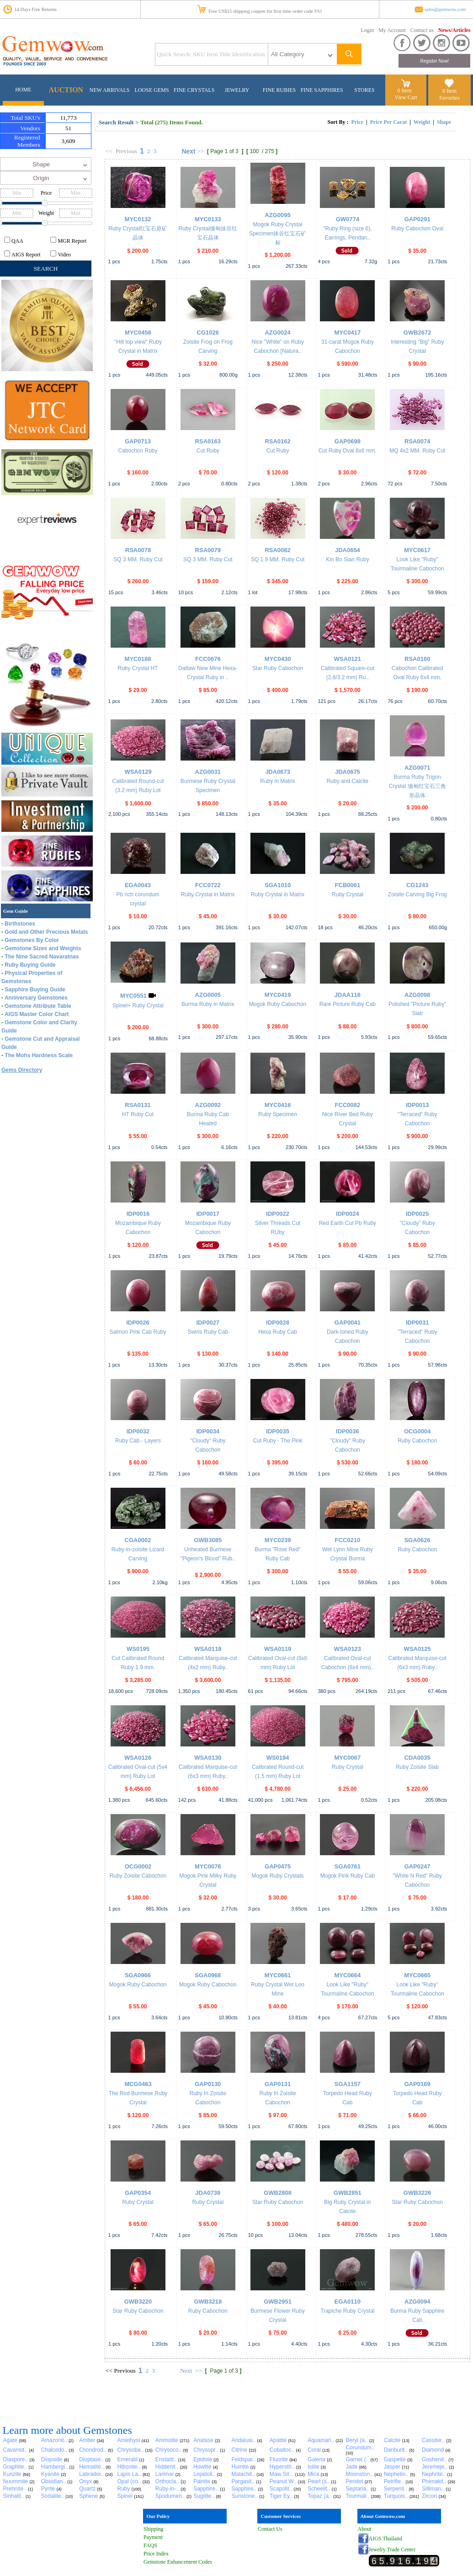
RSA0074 (417, 441)
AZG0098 (417, 994)
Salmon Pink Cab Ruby (137, 1332)
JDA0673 (277, 771)
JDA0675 (347, 771)
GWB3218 (208, 2301)
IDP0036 (347, 1431)
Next (188, 151)
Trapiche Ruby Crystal (347, 2311)
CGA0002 (138, 1540)
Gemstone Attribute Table (38, 1006)
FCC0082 (348, 1105)
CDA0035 (417, 1757)
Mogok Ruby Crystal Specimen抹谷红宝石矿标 (277, 233)
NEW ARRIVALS (110, 90)
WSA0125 (417, 1648)
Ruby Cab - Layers (138, 1440)
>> (200, 151)
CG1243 (417, 885)
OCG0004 (417, 1431)
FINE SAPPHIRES (322, 90)
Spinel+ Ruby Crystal (138, 1005)
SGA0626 (417, 1540)
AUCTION (66, 90)
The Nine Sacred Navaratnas (42, 956)
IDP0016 (138, 1213)
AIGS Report (26, 254)
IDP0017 (208, 1213)
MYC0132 (138, 219)
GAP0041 (348, 1322)
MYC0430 (278, 658)
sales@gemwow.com (445, 9)
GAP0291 (417, 219)
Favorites (449, 98)
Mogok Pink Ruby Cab (347, 1876)
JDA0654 (347, 550)
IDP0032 (138, 1431)
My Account (392, 30)
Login (367, 30)
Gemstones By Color (32, 940)
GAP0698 (348, 441)
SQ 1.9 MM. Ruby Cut (277, 559)
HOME (23, 89)
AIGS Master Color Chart (37, 1014)
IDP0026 (137, 1322)
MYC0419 (278, 994)
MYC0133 (208, 219)
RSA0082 (277, 550)
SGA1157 (348, 2084)
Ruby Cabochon (417, 1440)
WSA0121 (347, 658)
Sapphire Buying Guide (35, 989)
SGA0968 (208, 1975)
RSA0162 (277, 441)
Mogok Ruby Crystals (278, 1876)
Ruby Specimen (277, 1114)
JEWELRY (236, 90)
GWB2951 (278, 2301)
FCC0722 (208, 885)
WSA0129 (137, 771)
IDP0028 (277, 1322)
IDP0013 (417, 1105)
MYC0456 (138, 332)
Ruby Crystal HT (137, 668)
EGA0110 (348, 2301)
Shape (444, 122)
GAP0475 (278, 1866)
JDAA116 (348, 994)
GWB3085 (208, 1540)
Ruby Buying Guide (30, 965)
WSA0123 (347, 1648)
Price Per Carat (388, 122)
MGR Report (72, 241)
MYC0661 (278, 1975)
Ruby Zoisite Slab (417, 1767)
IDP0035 (277, 1431)
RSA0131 (137, 1105)
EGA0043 (138, 885)
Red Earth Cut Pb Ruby (347, 1223)
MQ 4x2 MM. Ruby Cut (417, 450)
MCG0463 (137, 2084)
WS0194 (277, 1757)
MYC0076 (208, 1866)
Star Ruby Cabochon (277, 668)
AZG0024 (277, 332)
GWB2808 (278, 2192)
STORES (364, 90)
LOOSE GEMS (152, 90)
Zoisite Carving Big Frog (417, 894)
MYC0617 (417, 550)
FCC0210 (348, 1540)
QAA (17, 241)
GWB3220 (138, 2301)
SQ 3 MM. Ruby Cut (137, 559)
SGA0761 (348, 1866)
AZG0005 (208, 994)
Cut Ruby (208, 450)
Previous (126, 151)
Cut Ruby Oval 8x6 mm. (348, 450)
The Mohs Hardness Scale (39, 1055)
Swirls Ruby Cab (207, 1332)
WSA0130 (207, 1757)
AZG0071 (417, 767)
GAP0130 (208, 2084)
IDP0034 (208, 1431)
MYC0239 (278, 1540)
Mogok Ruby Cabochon (277, 1004)
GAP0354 (138, 2192)
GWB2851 (347, 2192)
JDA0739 (207, 2192)
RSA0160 (417, 658)
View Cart (406, 97)
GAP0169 (417, 2084)
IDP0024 (347, 1213)
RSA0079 (208, 550)
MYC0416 (278, 1105)
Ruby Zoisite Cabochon (138, 1876)
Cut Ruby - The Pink (278, 1440)
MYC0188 (138, 658)
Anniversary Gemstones (36, 998)
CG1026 (208, 332)
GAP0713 (138, 441)
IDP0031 (417, 1322)
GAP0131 (278, 2084)
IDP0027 (208, 1322)
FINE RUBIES (279, 90)
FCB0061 (348, 885)
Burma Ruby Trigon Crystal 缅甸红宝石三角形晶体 (417, 786)
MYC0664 (347, 1975)
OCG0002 (138, 1866)
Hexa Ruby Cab (277, 1332)
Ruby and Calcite (347, 781)
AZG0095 (277, 215)
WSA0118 (207, 1648)
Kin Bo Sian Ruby (347, 559)
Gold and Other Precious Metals (46, 932)
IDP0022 (277, 1213)
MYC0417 (347, 332)
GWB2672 (417, 332)
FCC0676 (208, 658)
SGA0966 (138, 1975)
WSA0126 (137, 1757)
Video (64, 254)
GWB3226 (417, 2192)
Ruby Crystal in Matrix (207, 894)
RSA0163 (208, 441)
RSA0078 (138, 550)
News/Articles (454, 30)
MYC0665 (417, 1975)
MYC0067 (347, 1757)
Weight (422, 122)
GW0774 (347, 219)
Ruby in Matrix (277, 781)
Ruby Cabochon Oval (417, 228)
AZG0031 (208, 771)
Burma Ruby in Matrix (207, 1004)
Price (357, 122)
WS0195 (138, 1648)
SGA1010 (278, 885)
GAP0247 (417, 1866)
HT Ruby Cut (138, 1114)
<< (109, 151)
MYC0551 (133, 995)
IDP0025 (417, 1213)
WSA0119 (277, 1648)
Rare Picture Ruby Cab (347, 1004)
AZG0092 (208, 1105)
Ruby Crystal (347, 894)
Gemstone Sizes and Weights (43, 948)
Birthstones (20, 924)
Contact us (422, 30)
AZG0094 (417, 2301)
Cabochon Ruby (137, 450)
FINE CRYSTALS (194, 90)
